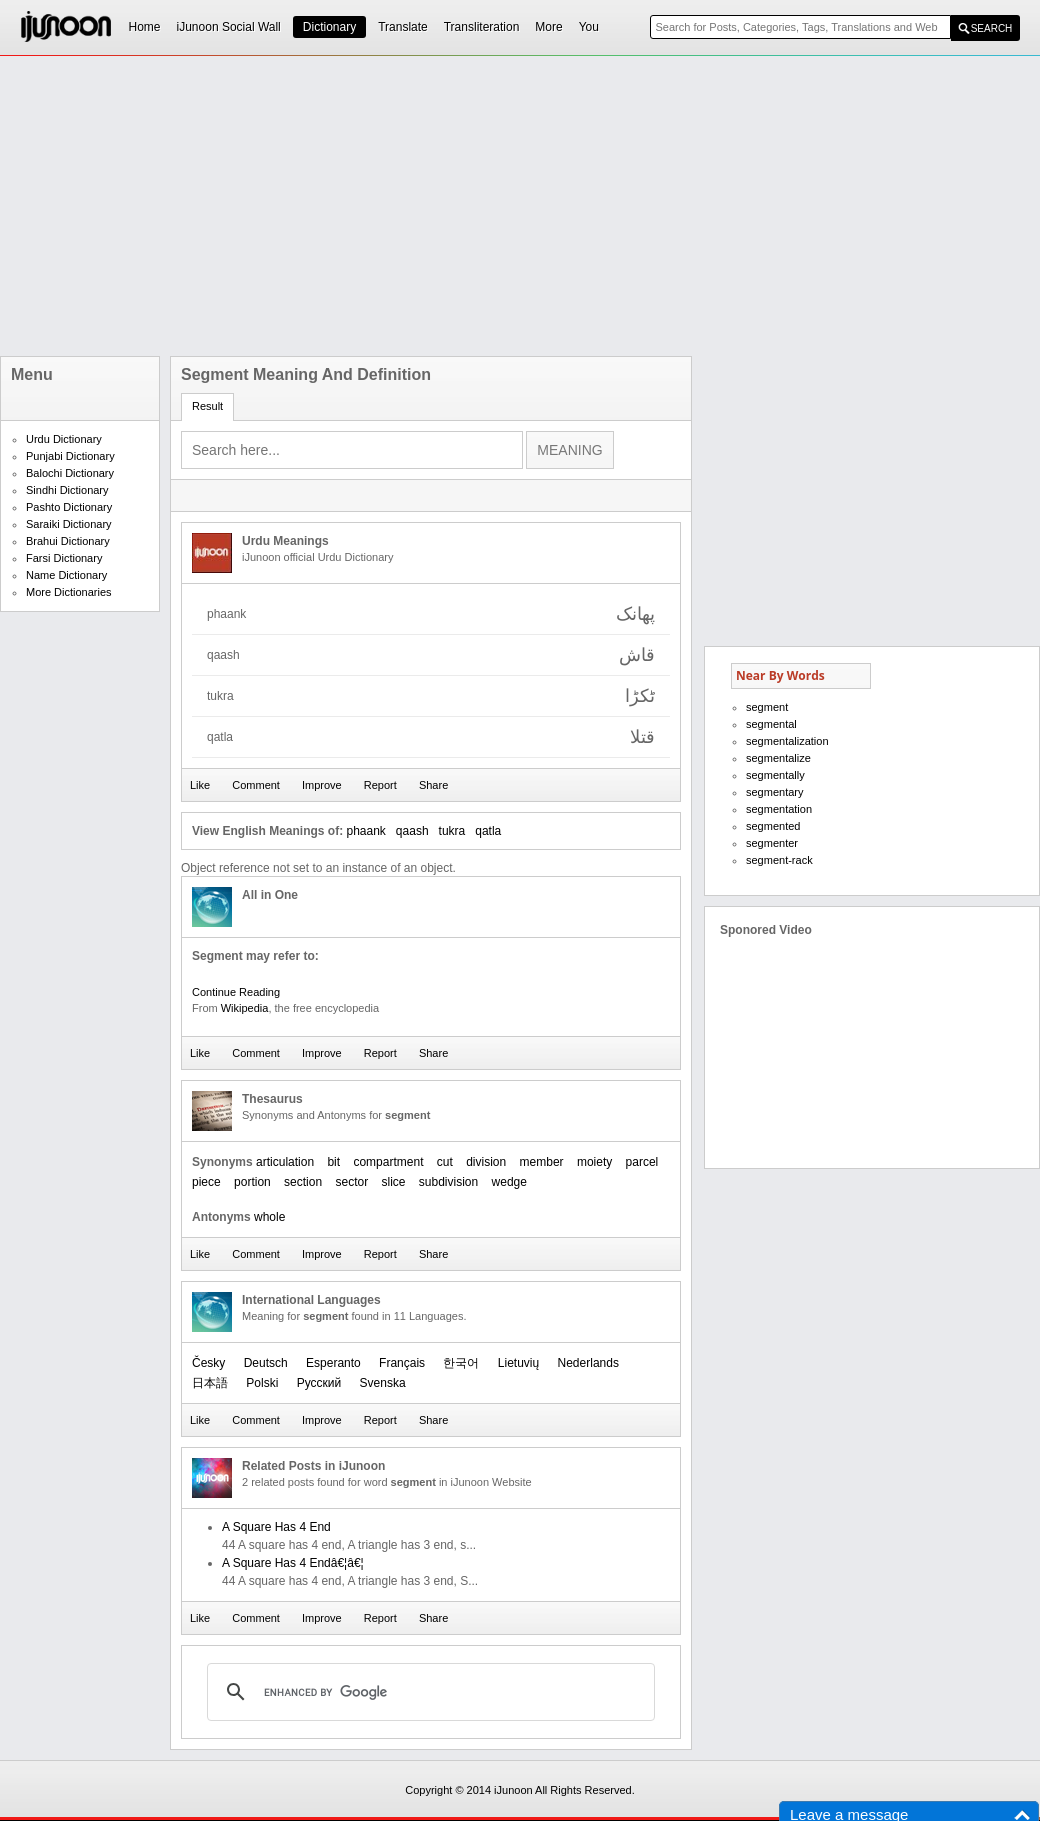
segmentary (774, 792)
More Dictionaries (69, 592)
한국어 (461, 1363)
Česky (208, 1363)
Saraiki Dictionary (69, 524)
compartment (388, 1162)
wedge (509, 1182)
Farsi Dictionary (64, 558)
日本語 (210, 1383)
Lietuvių (518, 1363)
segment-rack (779, 860)
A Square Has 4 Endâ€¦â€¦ (293, 1563)
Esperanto (333, 1363)
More (548, 27)
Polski (262, 1383)
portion (252, 1182)
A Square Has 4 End (276, 1527)
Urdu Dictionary (64, 439)
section (303, 1182)
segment (767, 707)
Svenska (383, 1383)
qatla (488, 831)
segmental (771, 724)
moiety (594, 1162)
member (542, 1162)
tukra (452, 831)
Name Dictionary (66, 575)
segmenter (772, 843)
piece (206, 1182)
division (486, 1162)
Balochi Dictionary (70, 473)
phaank (365, 831)
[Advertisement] (419, 206)
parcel (642, 1162)
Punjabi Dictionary (70, 456)
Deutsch (266, 1363)
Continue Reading (236, 992)
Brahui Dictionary (68, 541)
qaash (412, 831)
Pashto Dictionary (69, 507)
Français (402, 1363)
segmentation (779, 809)
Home (145, 27)
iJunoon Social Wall (229, 27)
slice (393, 1182)
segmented (773, 826)
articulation (285, 1162)
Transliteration (482, 27)
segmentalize (778, 758)
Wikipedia (245, 1008)
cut (445, 1162)
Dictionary (329, 27)
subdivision (448, 1182)
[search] (428, 1692)
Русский (319, 1383)
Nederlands (588, 1363)
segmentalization (787, 741)
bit (333, 1162)
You (589, 27)
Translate (403, 27)
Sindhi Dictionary (67, 490)
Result (207, 406)
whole (269, 1217)
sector (351, 1182)
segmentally (775, 775)
